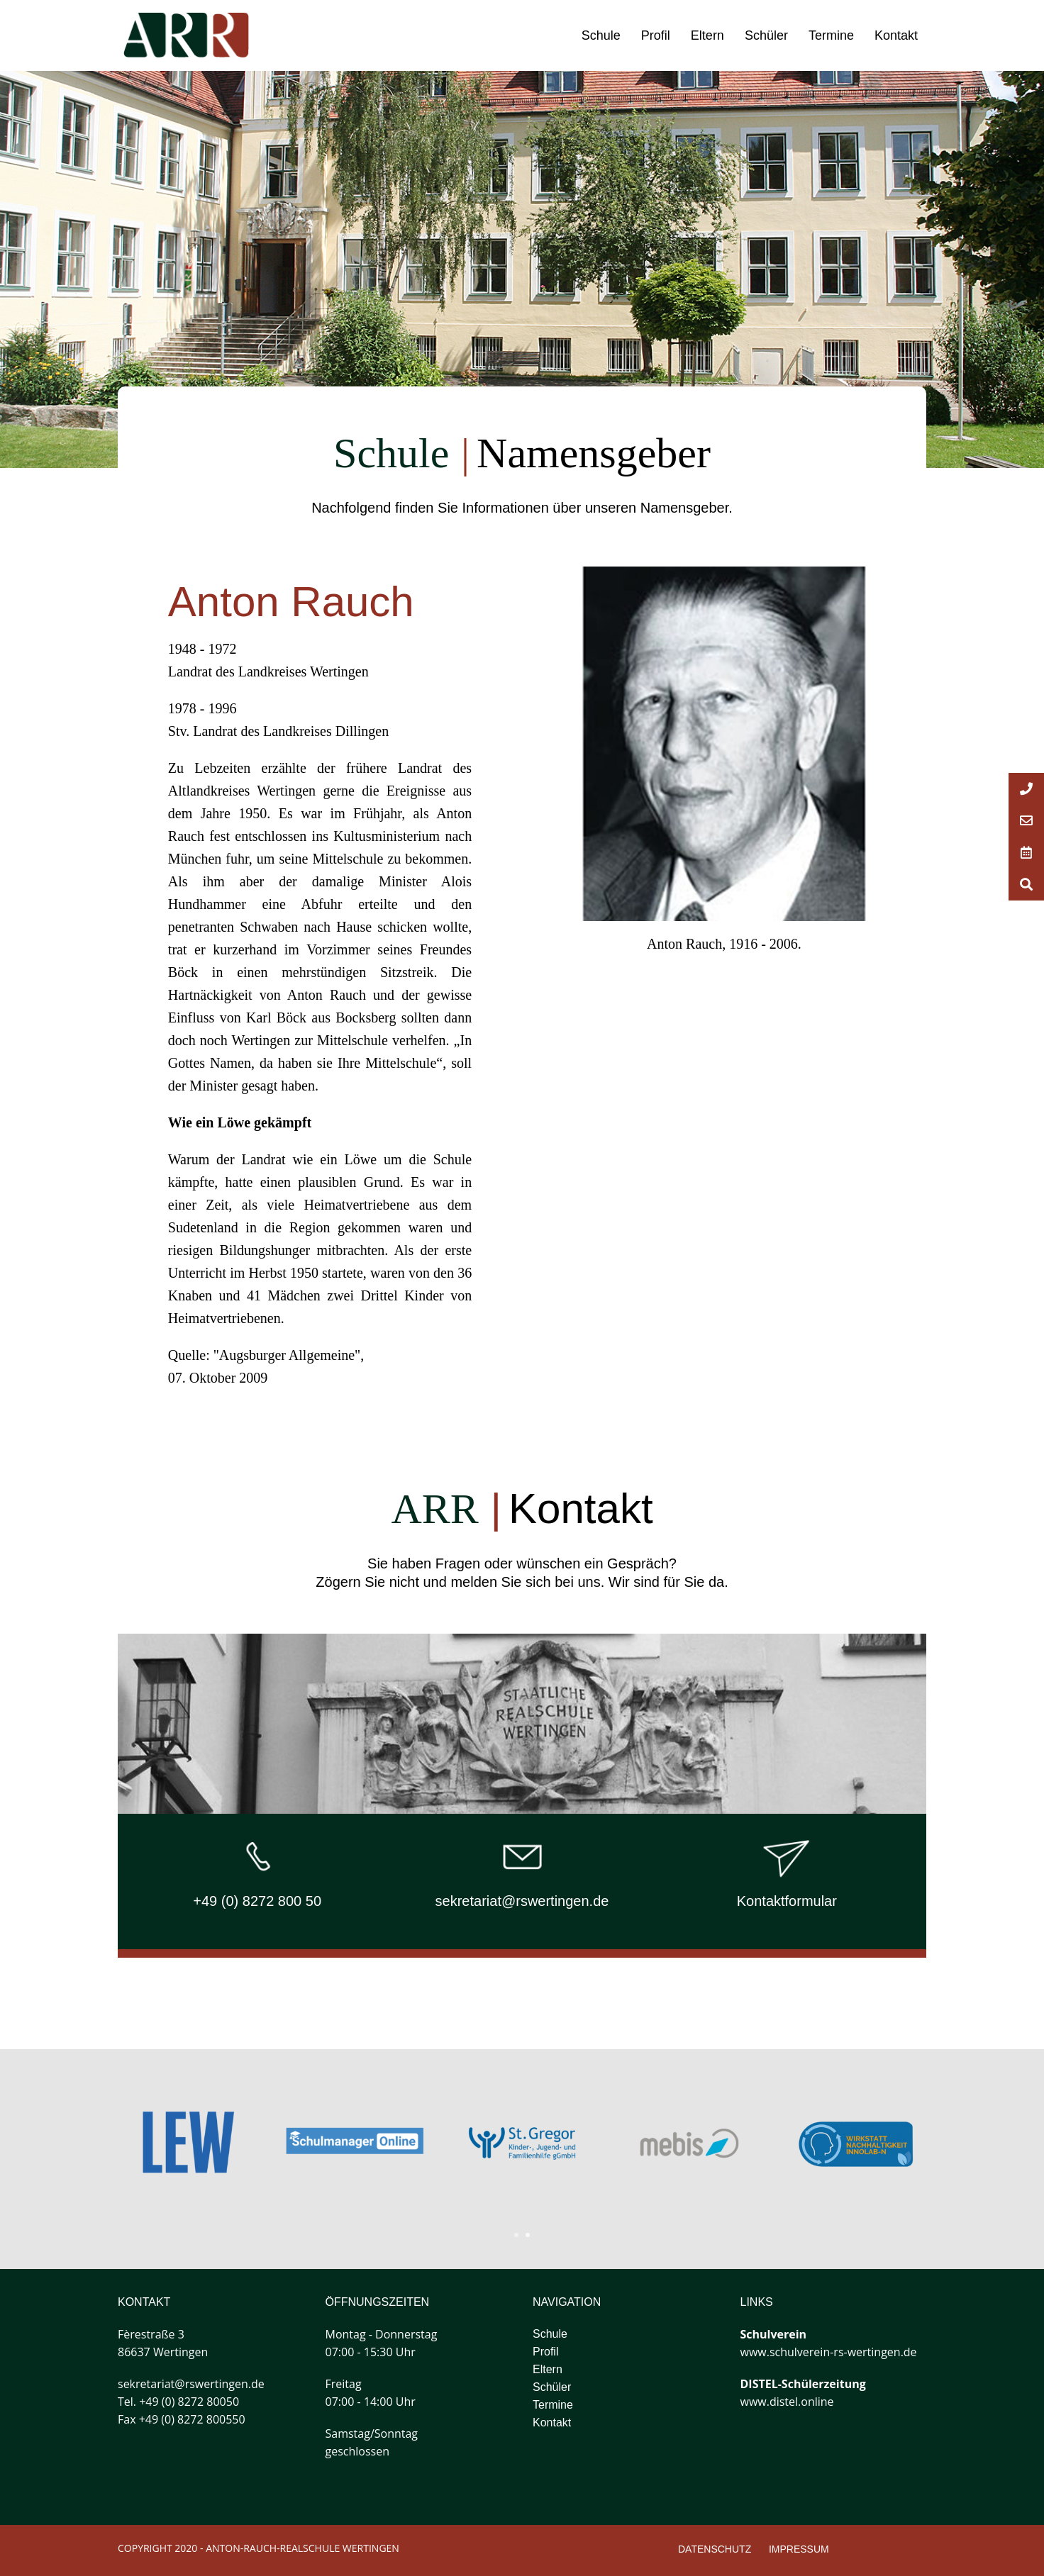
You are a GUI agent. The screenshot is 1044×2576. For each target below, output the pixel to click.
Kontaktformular (787, 1901)
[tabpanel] (689, 2143)
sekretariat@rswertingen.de (522, 1901)
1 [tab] (516, 2235)
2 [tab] (527, 2235)
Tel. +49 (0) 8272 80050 (178, 2401)
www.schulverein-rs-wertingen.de (828, 2352)
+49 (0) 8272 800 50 (257, 1901)
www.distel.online (787, 2401)
